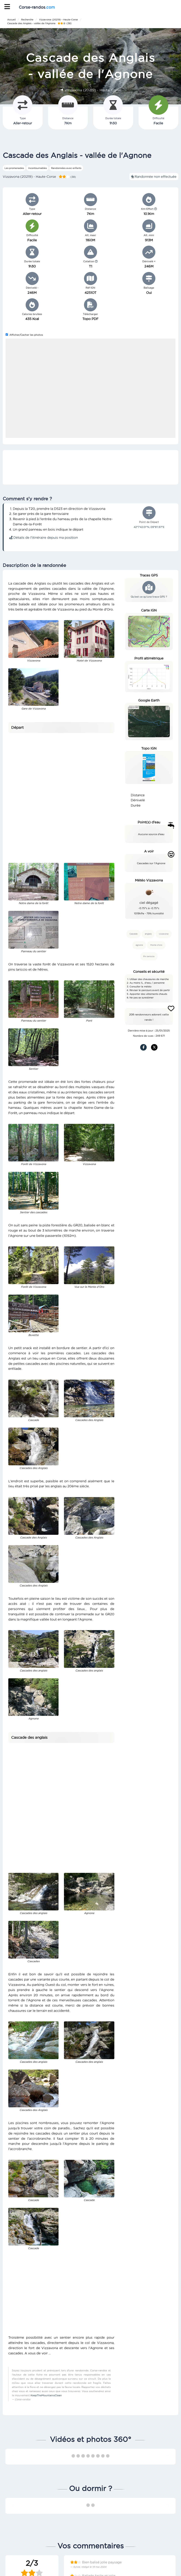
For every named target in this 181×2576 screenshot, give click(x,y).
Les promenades (14, 168)
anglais (148, 934)
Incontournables (37, 168)
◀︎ (14, 2455)
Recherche (27, 19)
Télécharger (90, 314)
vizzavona (163, 934)
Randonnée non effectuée (153, 176)
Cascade (134, 934)
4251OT (90, 292)
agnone (139, 945)
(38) (69, 23)
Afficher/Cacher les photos (24, 334)
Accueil (11, 19)
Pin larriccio (148, 956)
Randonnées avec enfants (66, 168)
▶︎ (170, 2455)
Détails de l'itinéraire (43, 537)
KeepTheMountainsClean (46, 2395)
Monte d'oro (156, 945)
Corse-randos (37, 7)
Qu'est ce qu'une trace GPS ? (149, 596)
